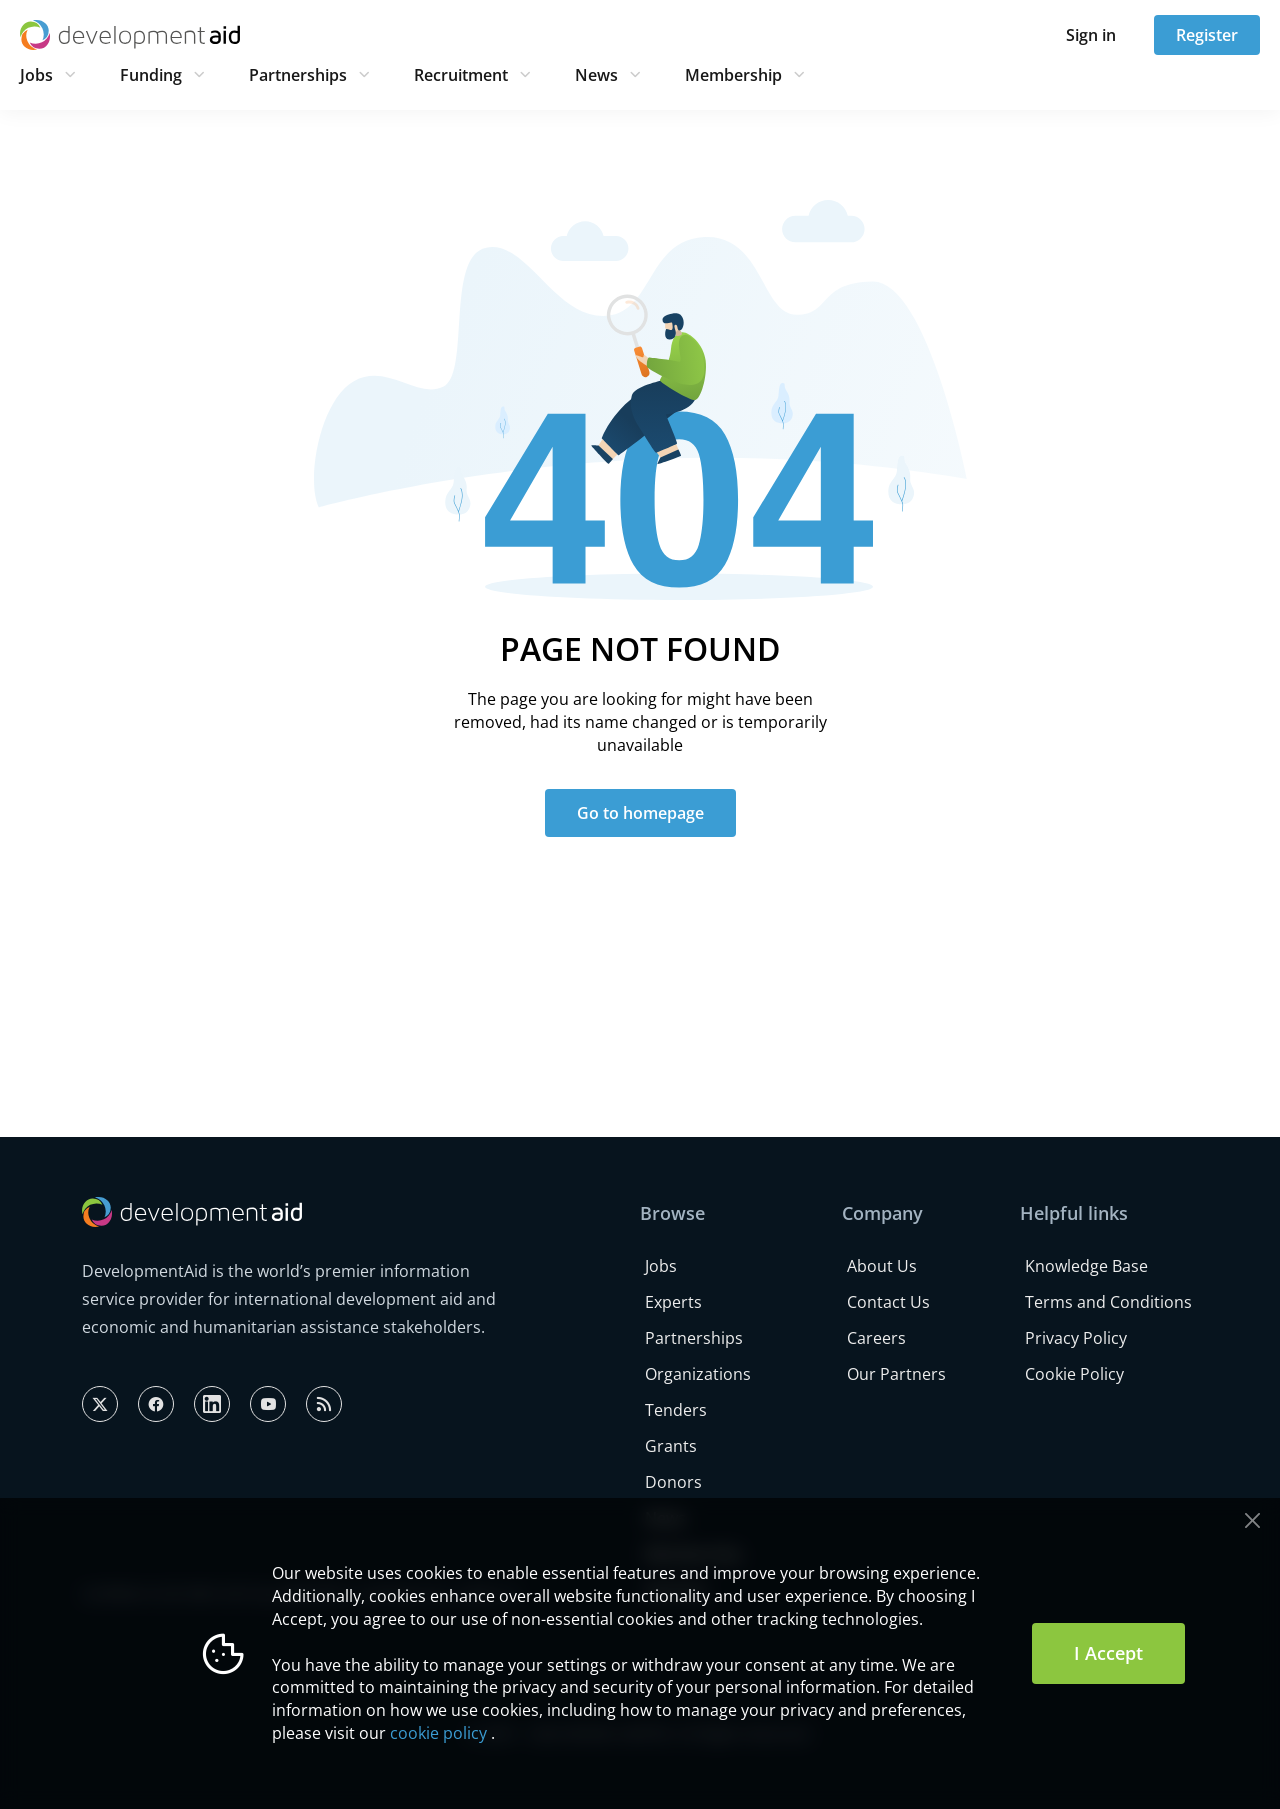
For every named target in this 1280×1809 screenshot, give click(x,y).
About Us (882, 1266)
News (596, 75)
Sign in (1091, 35)
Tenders (676, 1410)
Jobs (36, 75)
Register (1207, 35)
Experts (673, 1302)
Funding (151, 75)
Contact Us (888, 1302)
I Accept (1108, 1653)
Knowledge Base (1086, 1266)
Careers (876, 1338)
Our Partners (896, 1374)
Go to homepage (640, 813)
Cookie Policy (1074, 1374)
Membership (733, 75)
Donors (673, 1482)
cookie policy (438, 1733)
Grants (671, 1446)
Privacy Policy (1076, 1338)
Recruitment (461, 75)
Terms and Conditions (1108, 1302)
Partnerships (298, 75)
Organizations (698, 1374)
